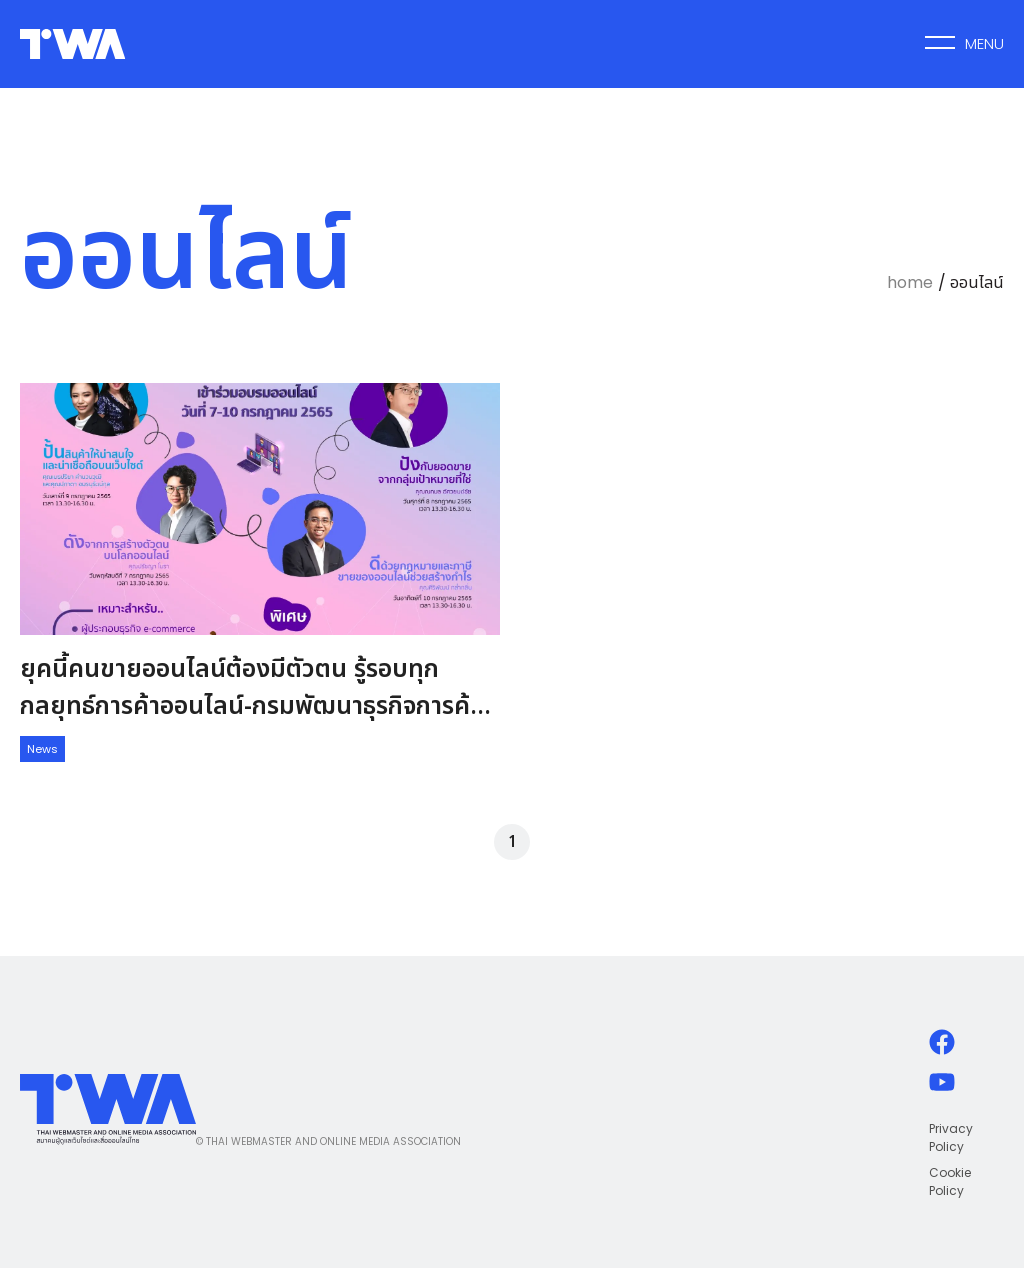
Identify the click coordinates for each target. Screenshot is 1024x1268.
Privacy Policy (951, 1137)
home (910, 282)
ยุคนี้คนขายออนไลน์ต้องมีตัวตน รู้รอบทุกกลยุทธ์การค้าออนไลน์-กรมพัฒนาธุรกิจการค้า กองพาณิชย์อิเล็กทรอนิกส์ (250, 706)
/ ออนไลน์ (971, 282)
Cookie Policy (950, 1181)
